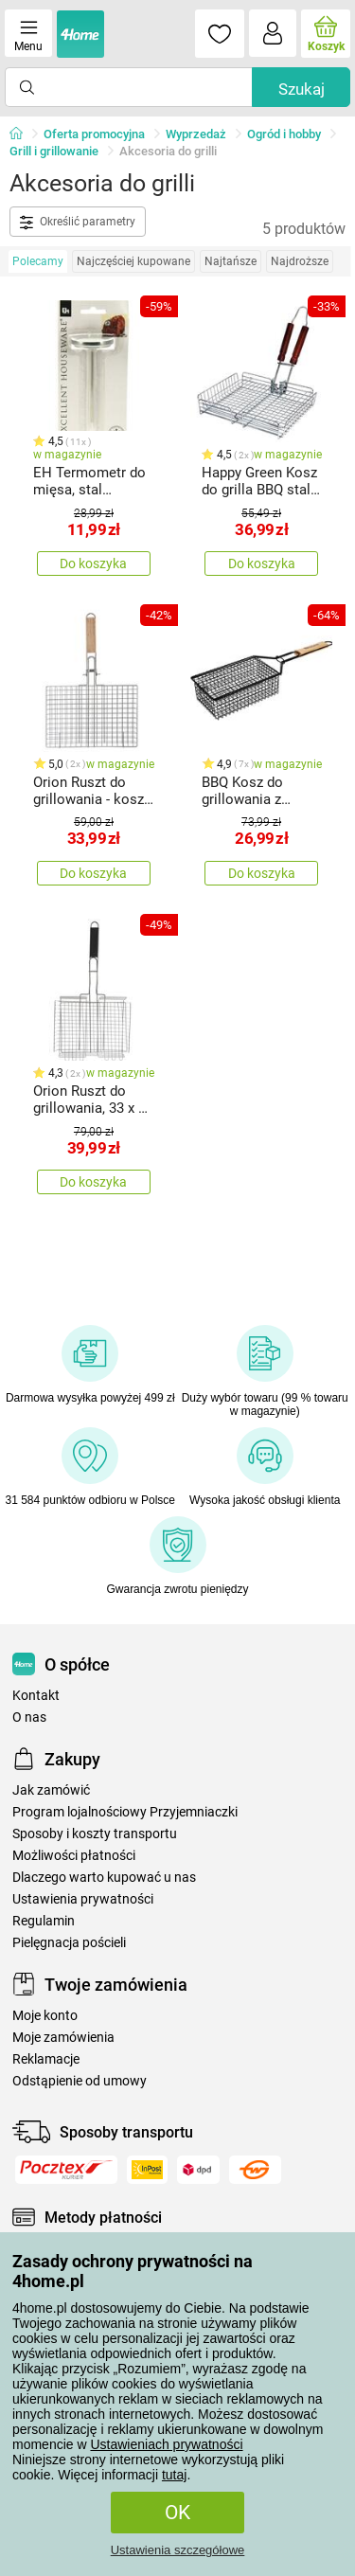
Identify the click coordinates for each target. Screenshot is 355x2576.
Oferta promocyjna (94, 134)
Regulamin (43, 1921)
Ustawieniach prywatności (166, 2444)
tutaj (174, 2474)
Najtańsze (230, 261)
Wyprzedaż (196, 134)
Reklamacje (46, 2059)
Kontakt (36, 1696)
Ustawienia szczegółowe (178, 2550)
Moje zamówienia (63, 2037)
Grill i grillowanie (53, 151)
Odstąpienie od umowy (79, 2081)
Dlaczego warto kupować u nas (104, 1877)
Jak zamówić (51, 1790)
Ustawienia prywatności (82, 1899)
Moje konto (45, 2016)
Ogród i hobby (284, 134)
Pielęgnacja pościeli (69, 1943)
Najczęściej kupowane (133, 261)
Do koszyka (93, 563)
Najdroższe (299, 261)
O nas (29, 1717)
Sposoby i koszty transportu (94, 1834)
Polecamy (37, 261)
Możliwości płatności (73, 1856)
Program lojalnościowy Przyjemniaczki (125, 1812)
